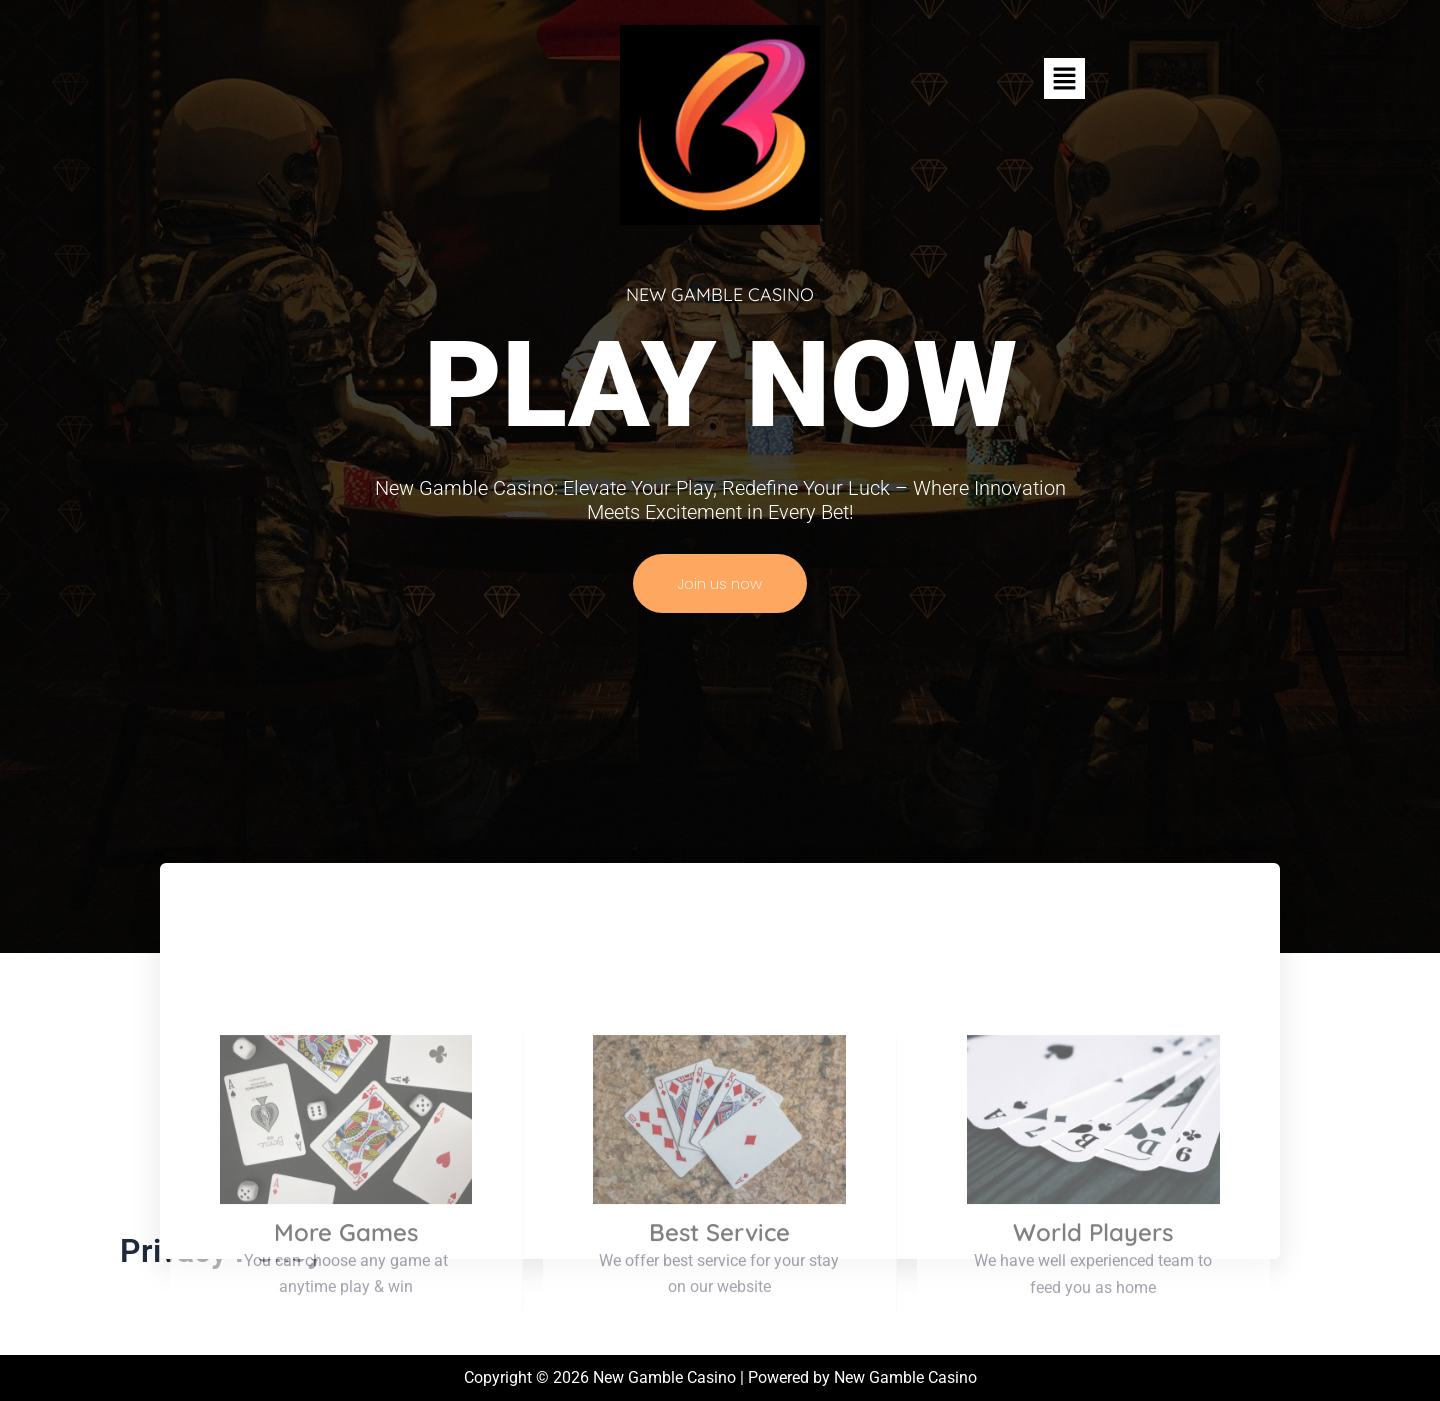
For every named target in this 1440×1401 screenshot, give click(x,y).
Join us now (720, 583)
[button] (1064, 78)
